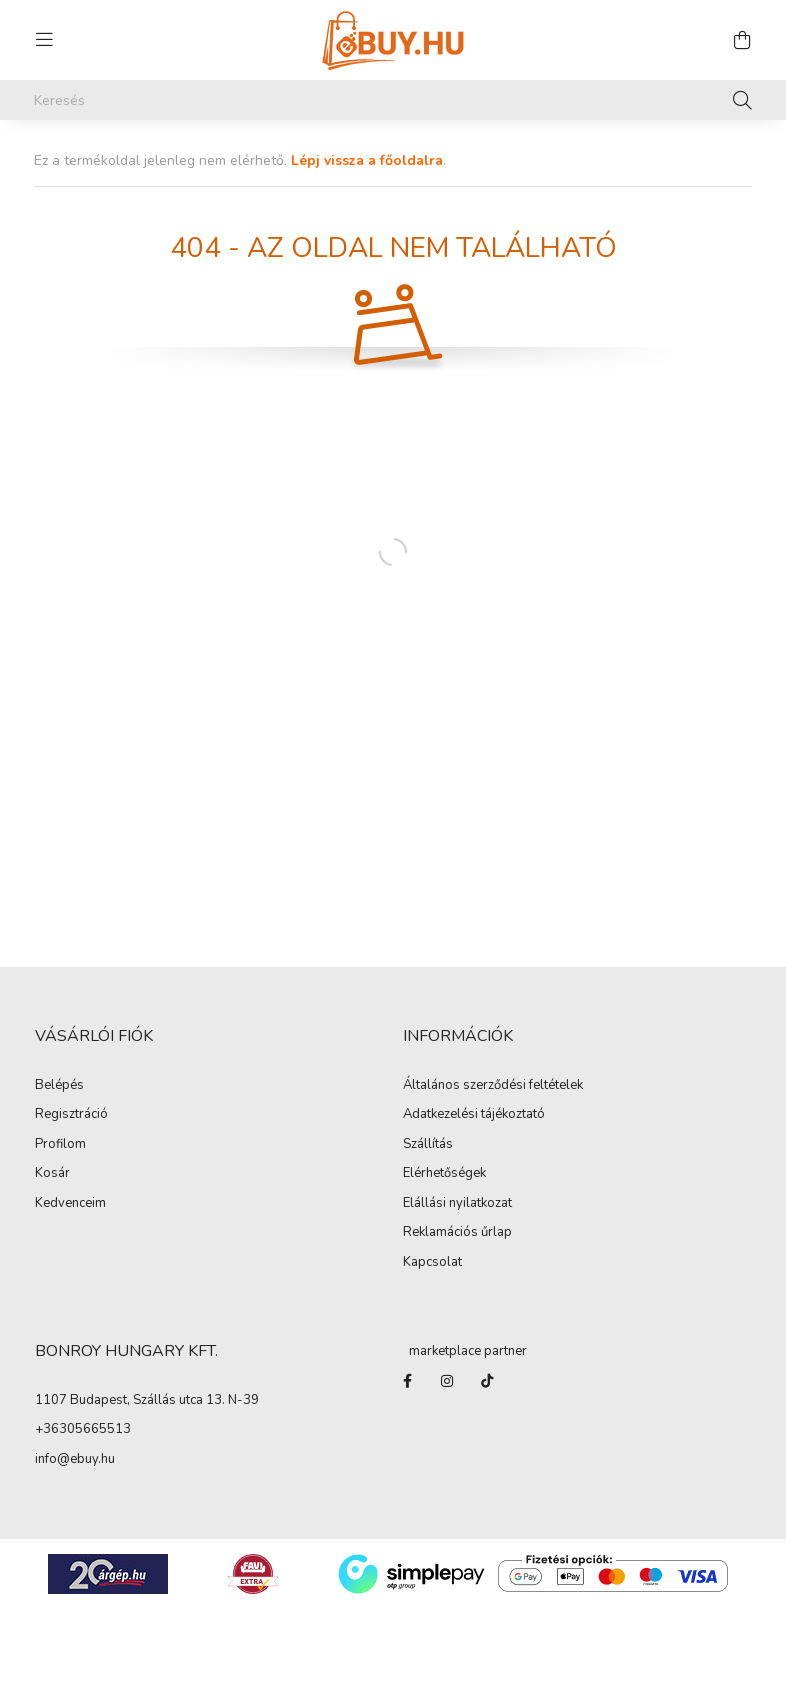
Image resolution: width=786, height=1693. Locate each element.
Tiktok (487, 1381)
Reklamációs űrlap (457, 1233)
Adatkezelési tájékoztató (474, 1115)
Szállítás (428, 1145)
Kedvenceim (70, 1204)
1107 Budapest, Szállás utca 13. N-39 (147, 1401)
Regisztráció (71, 1115)
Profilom (60, 1145)
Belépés (59, 1086)
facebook (407, 1381)
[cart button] (742, 40)
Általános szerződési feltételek (493, 1086)
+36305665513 (83, 1430)
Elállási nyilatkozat (457, 1204)
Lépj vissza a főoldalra (367, 160)
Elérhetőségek (444, 1174)
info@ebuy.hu (75, 1460)
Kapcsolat (432, 1263)
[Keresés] (393, 100)
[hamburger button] (44, 40)
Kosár (52, 1174)
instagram (447, 1381)
